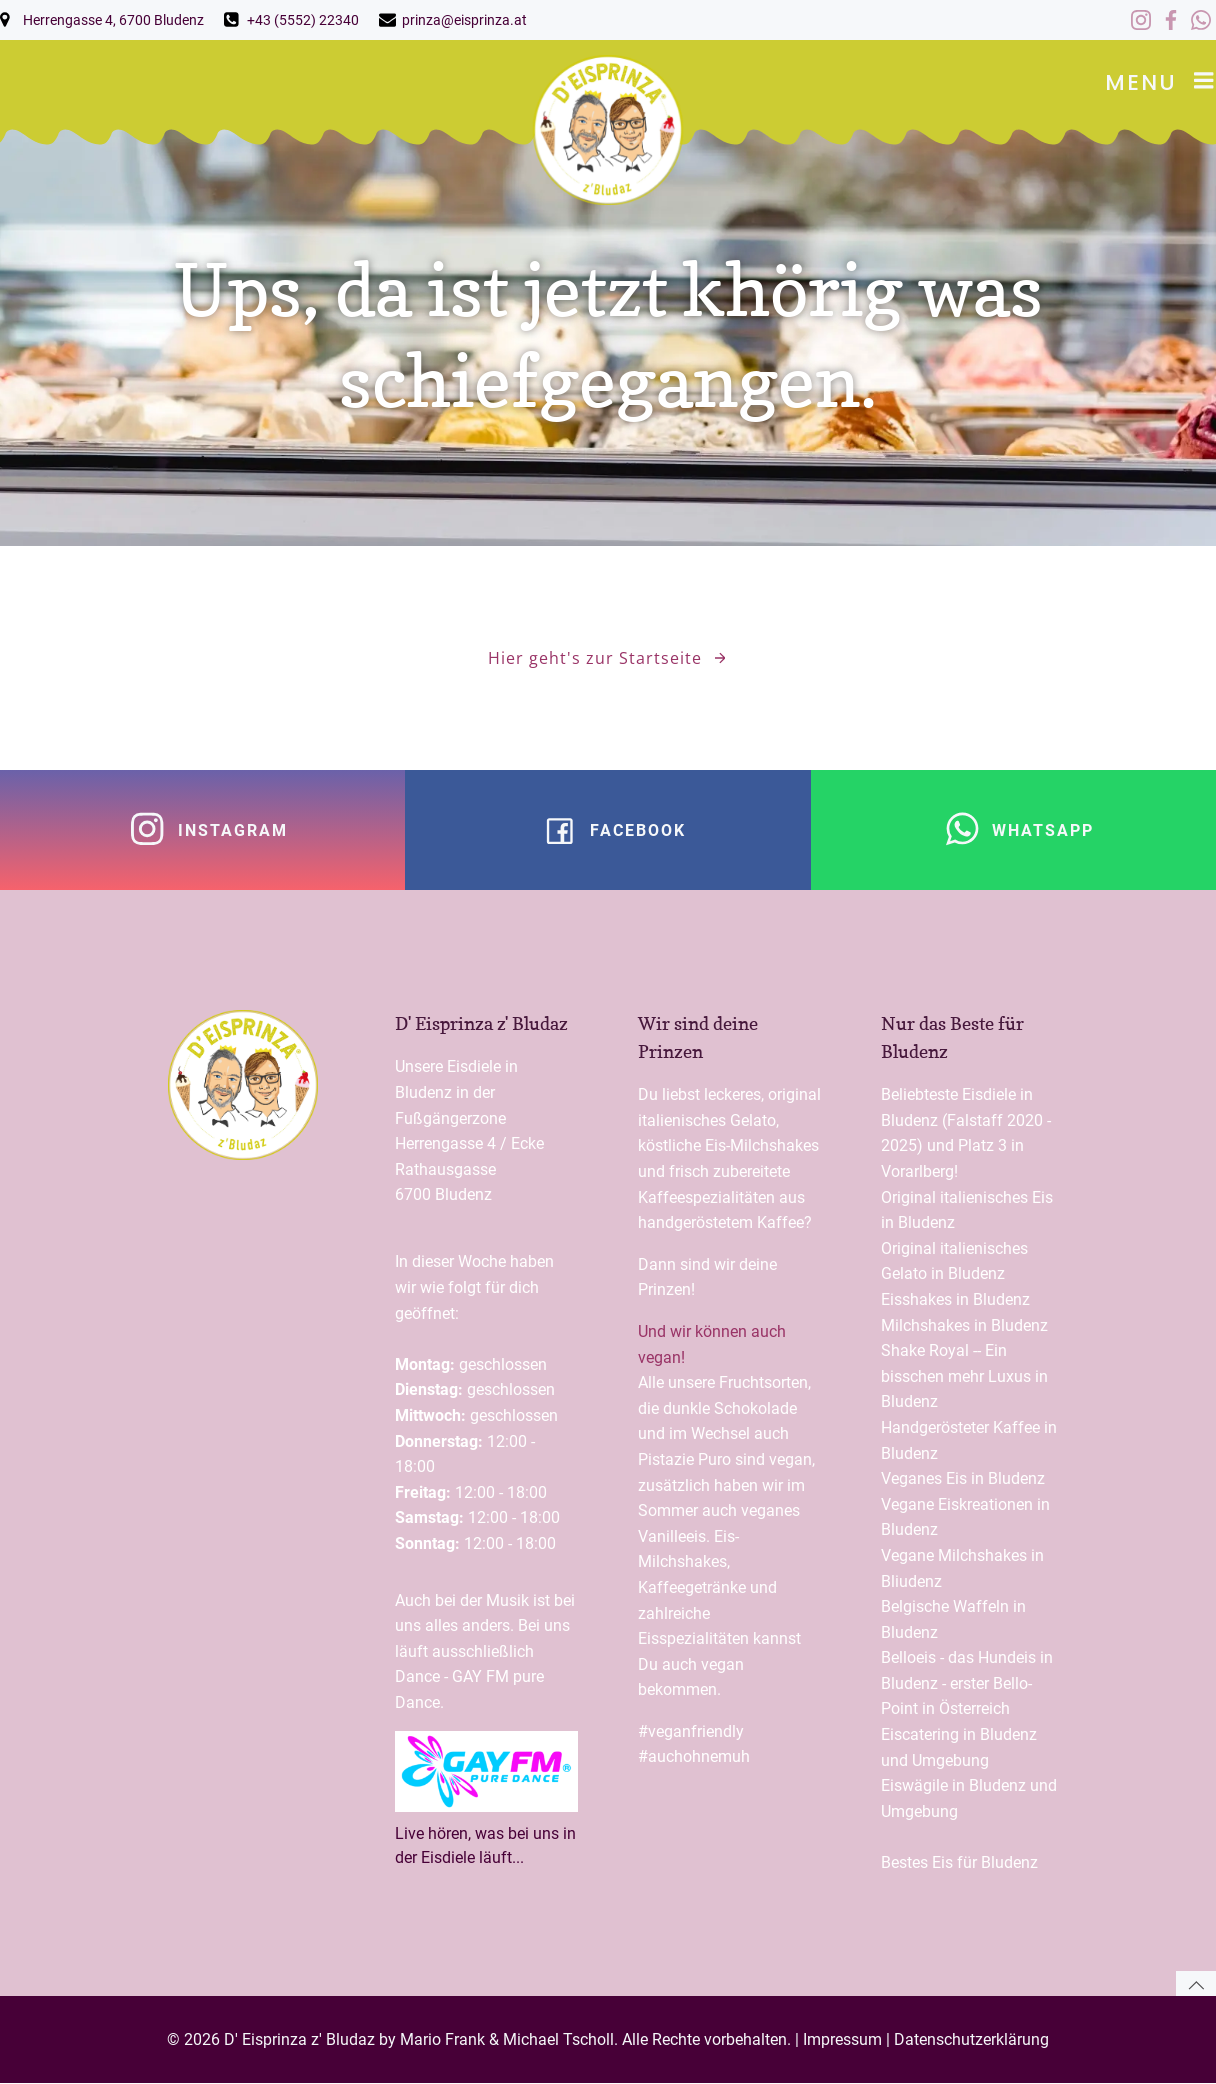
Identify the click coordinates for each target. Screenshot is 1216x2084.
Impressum (842, 2039)
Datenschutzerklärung (971, 2039)
